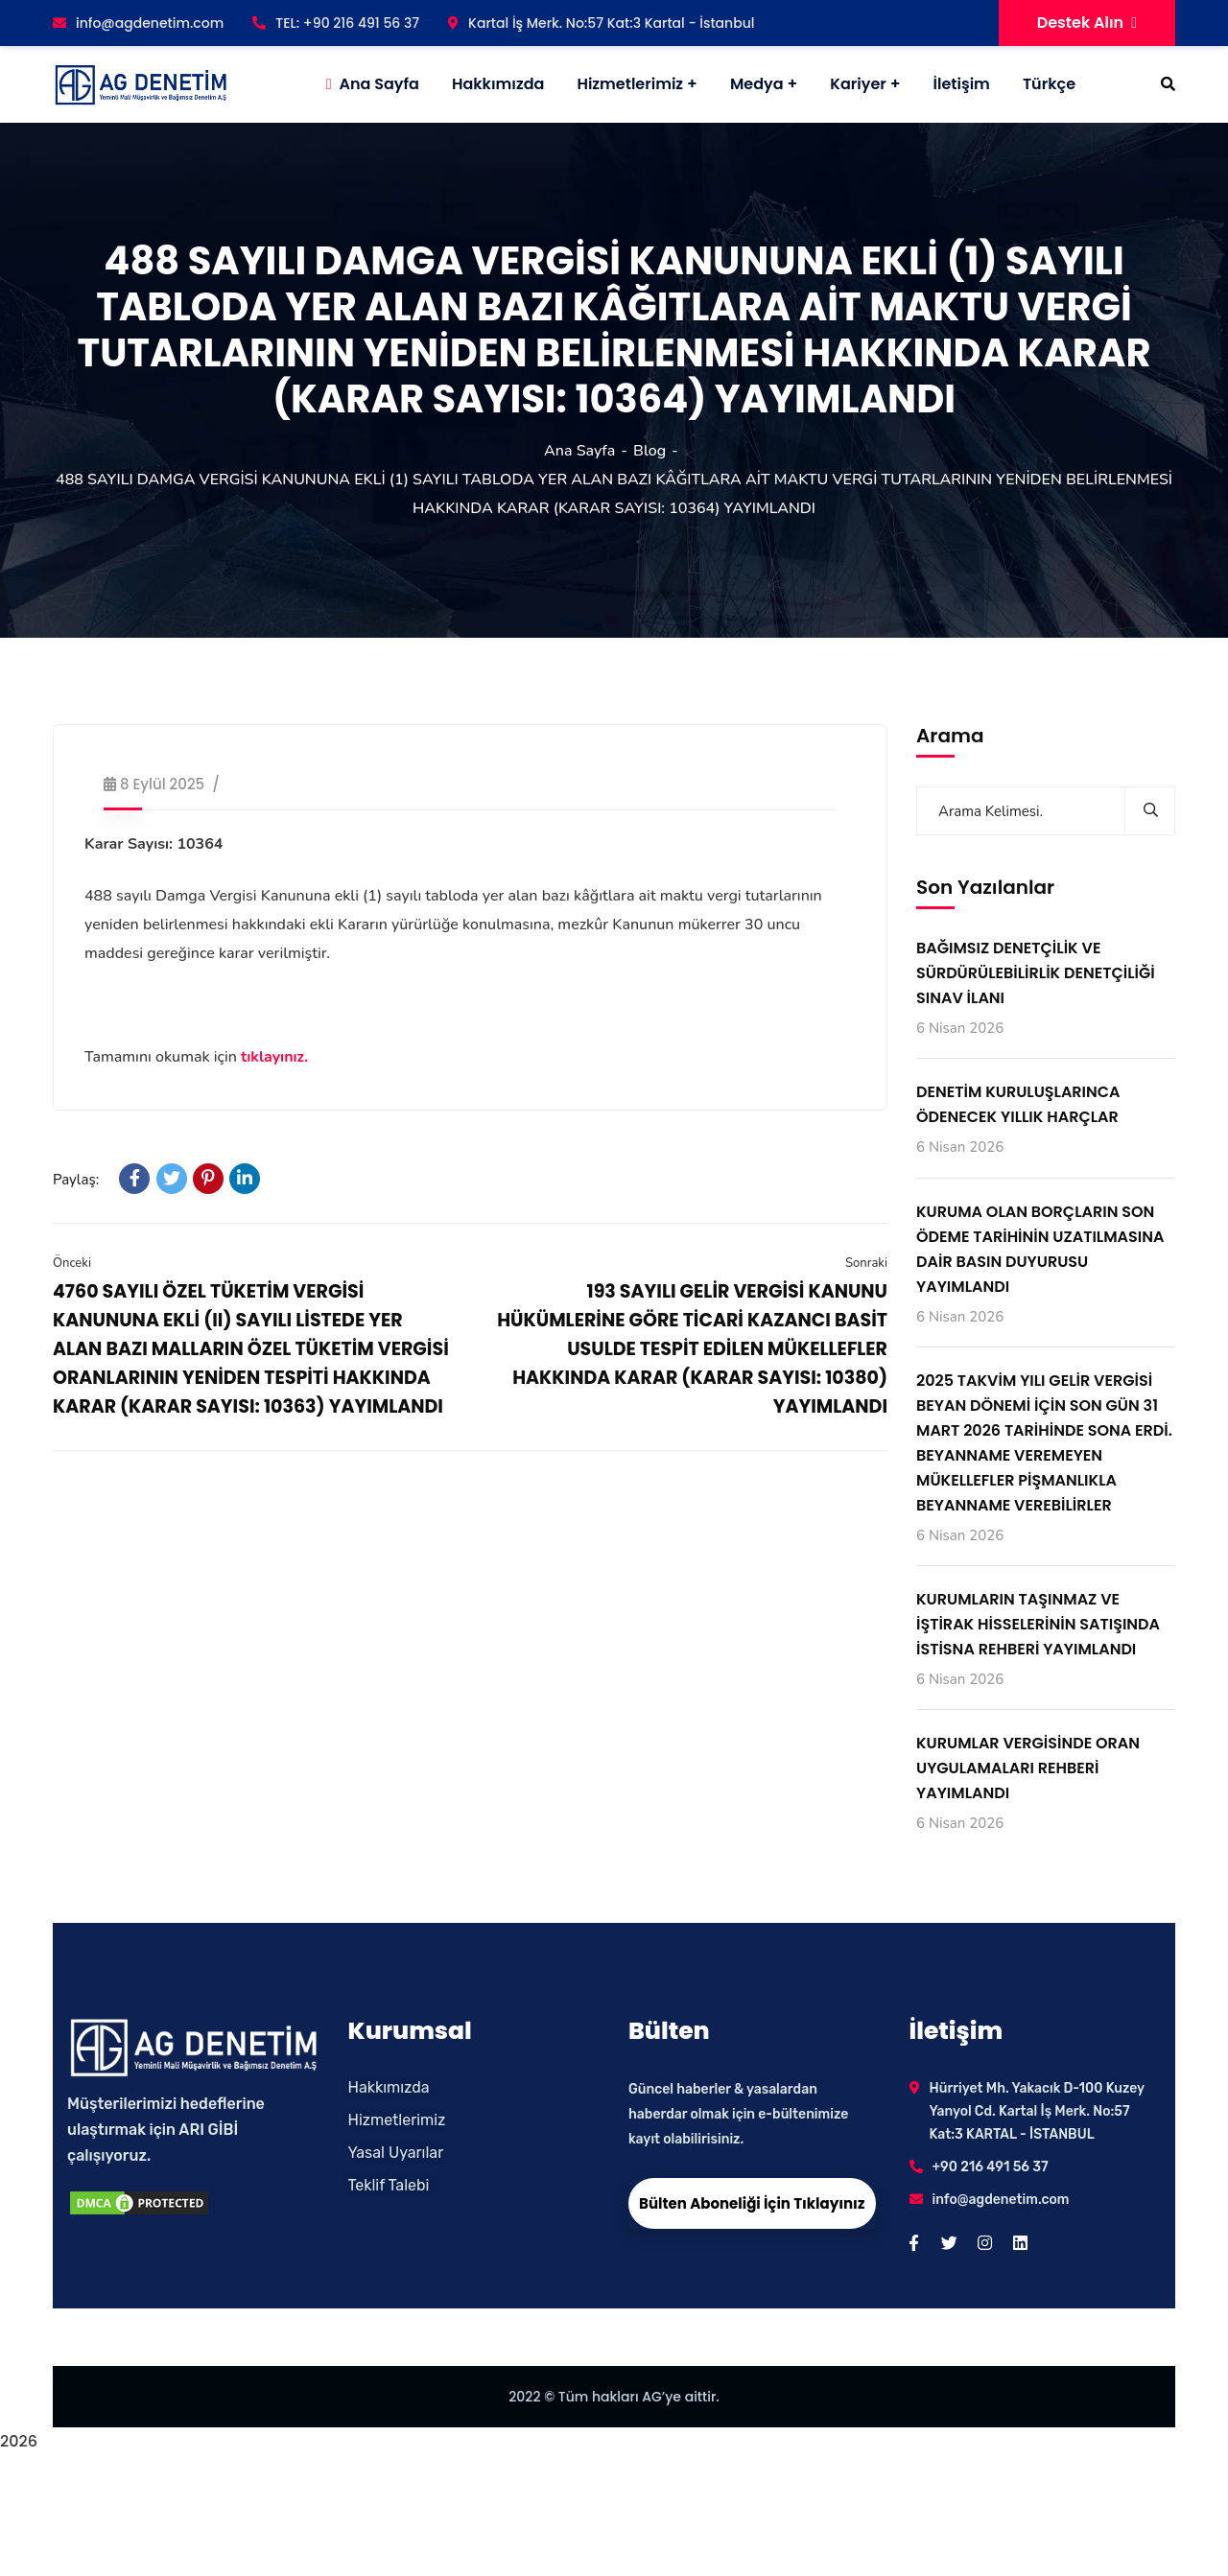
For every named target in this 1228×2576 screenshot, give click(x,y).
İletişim (961, 84)
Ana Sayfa (579, 450)
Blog (649, 450)
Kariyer (858, 84)
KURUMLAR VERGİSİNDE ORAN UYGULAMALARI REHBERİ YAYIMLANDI (1028, 1768)
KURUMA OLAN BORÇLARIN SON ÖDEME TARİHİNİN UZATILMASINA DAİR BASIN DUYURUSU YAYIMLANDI (1040, 1249)
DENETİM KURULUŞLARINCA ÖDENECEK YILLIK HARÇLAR (1018, 1104)
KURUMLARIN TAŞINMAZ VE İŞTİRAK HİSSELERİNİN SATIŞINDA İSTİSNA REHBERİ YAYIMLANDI (1038, 1624)
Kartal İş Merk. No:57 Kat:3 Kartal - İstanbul (601, 23)
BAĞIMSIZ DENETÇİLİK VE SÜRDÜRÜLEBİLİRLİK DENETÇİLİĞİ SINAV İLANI (1035, 973)
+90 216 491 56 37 (991, 2167)
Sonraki (866, 1263)
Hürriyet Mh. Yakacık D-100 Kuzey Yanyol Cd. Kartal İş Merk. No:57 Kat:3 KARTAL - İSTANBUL (1037, 2111)
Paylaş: (76, 1179)
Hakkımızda (389, 2087)
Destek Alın (1087, 23)
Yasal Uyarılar (396, 2152)
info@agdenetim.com (138, 23)
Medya (757, 84)
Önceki (72, 1263)
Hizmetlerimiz (630, 84)
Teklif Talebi (389, 2185)
